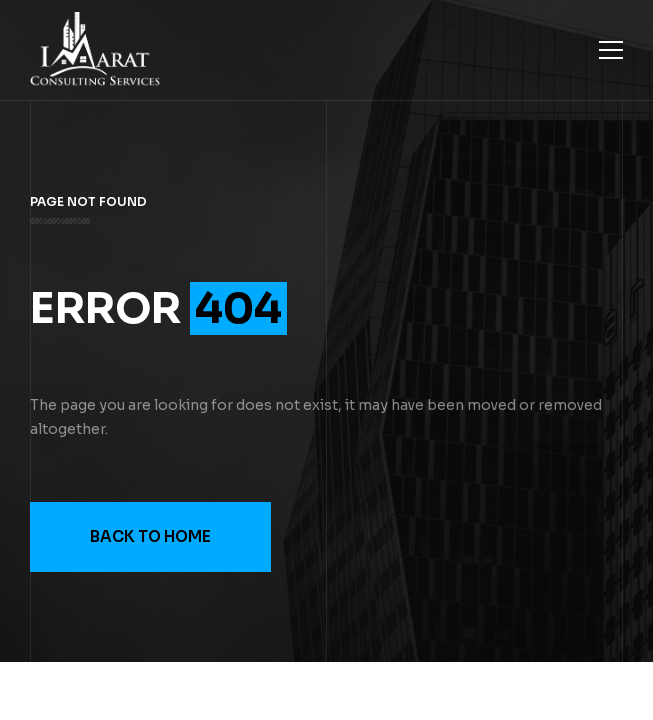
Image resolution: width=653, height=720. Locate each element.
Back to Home (150, 536)
